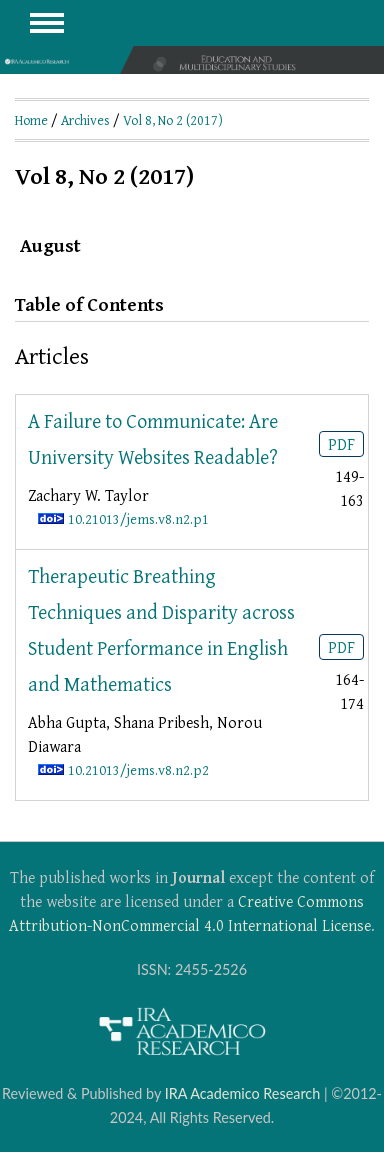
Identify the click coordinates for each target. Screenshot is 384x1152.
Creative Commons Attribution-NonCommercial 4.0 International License (190, 913)
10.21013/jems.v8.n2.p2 (138, 769)
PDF (341, 444)
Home (31, 120)
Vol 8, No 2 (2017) (173, 120)
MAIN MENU (47, 23)
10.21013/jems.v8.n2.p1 (138, 518)
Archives (85, 120)
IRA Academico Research (243, 1093)
